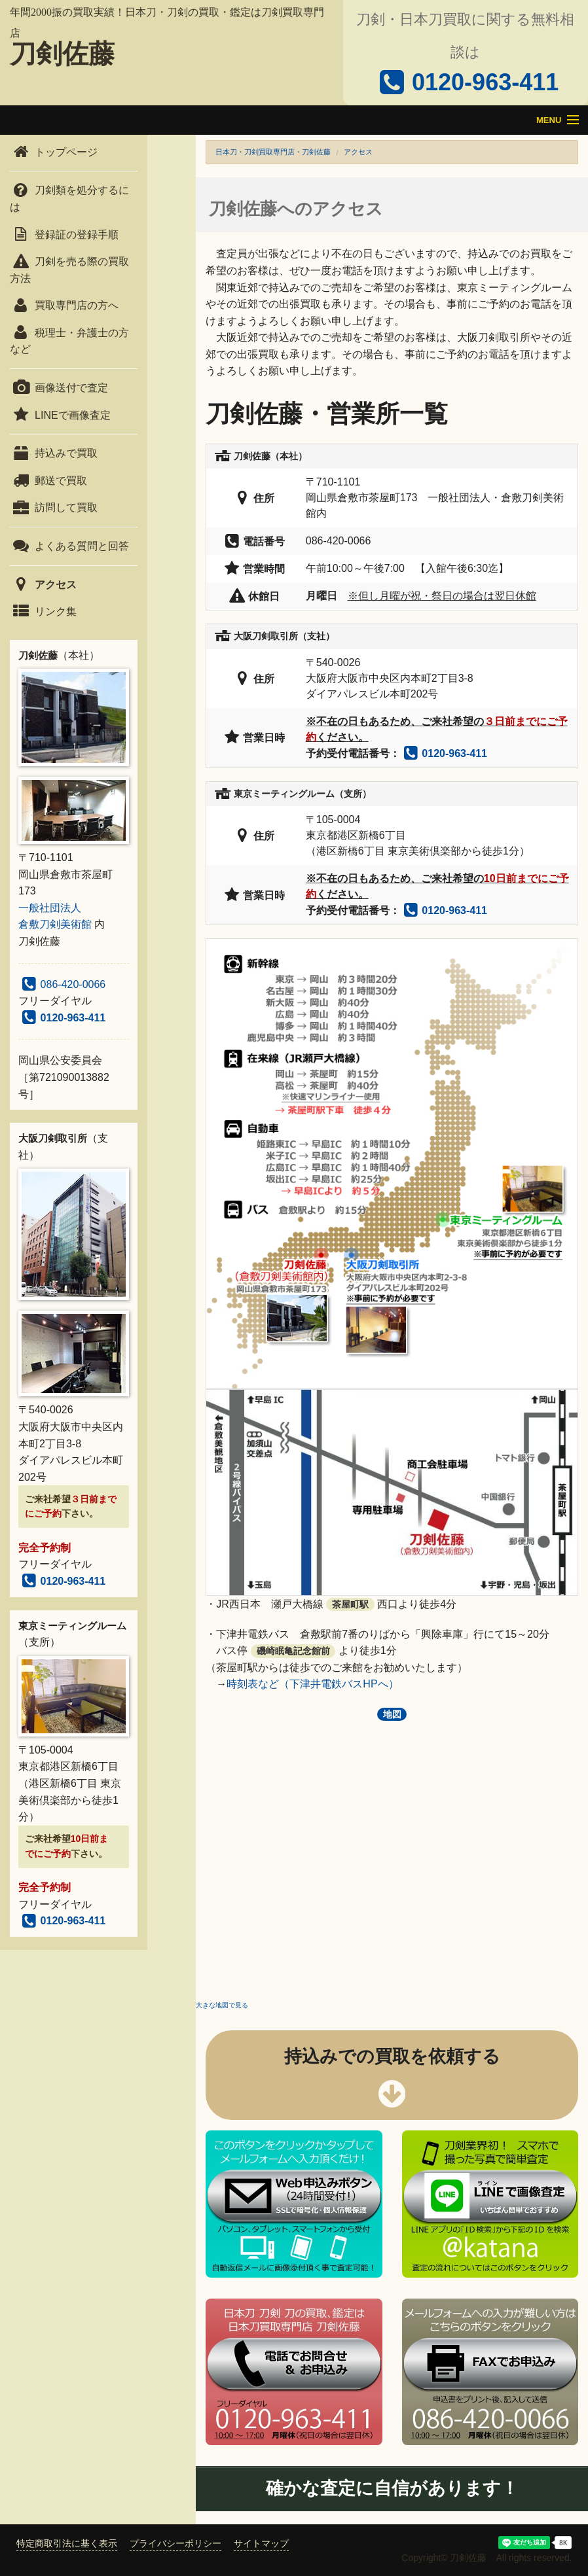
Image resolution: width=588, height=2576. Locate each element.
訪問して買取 (54, 507)
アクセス (43, 584)
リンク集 (43, 611)
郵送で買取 (48, 480)
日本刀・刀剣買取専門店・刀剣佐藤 (273, 152)
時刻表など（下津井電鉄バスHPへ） (312, 1683)
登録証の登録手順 (64, 234)
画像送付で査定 (59, 387)
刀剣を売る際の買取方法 (69, 270)
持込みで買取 (54, 453)
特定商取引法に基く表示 (66, 2543)
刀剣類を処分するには (69, 199)
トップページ (54, 152)
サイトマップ (261, 2543)
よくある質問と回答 (69, 546)
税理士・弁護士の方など (69, 341)
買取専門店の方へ (64, 305)
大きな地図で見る (222, 2005)
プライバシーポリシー (175, 2543)
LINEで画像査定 (60, 415)
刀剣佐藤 (62, 54)
